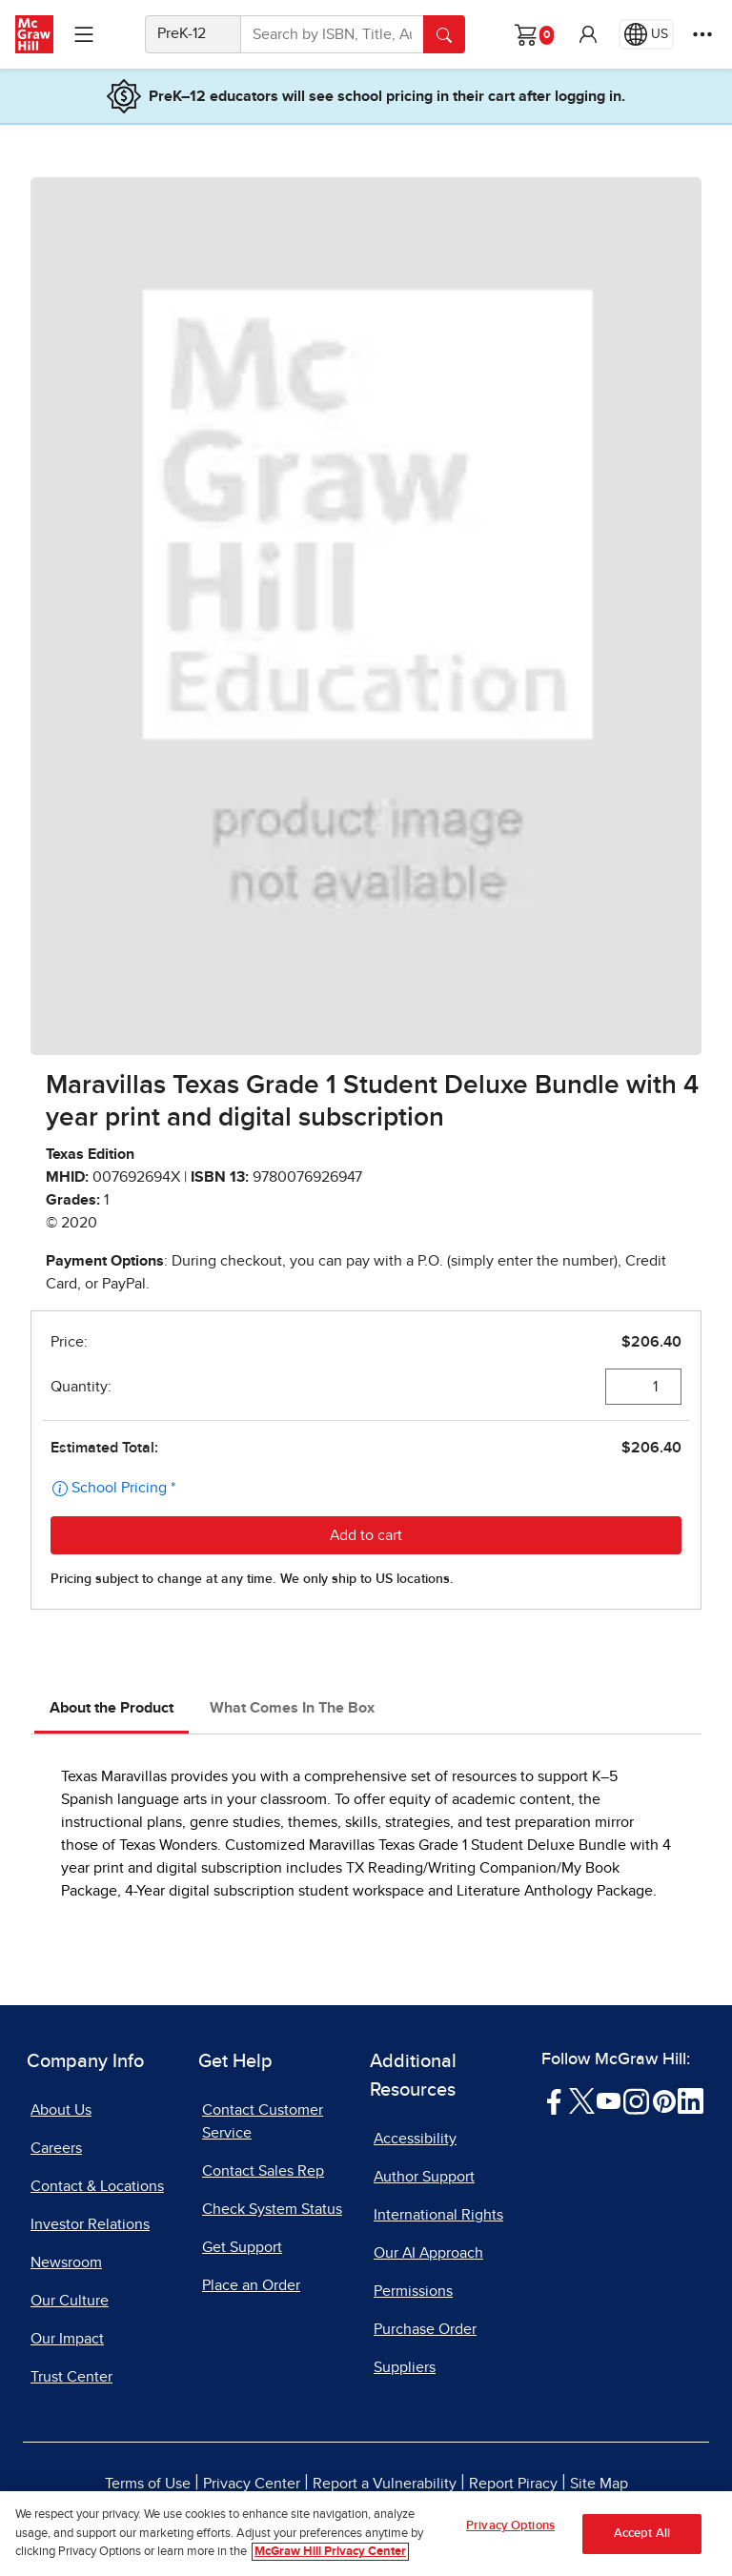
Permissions (413, 2291)
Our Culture (69, 2300)
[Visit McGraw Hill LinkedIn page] (690, 2100)
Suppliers (405, 2367)
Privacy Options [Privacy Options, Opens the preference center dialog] (510, 2526)
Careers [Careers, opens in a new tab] (56, 2148)
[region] (366, 2533)
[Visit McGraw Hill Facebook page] (554, 2100)
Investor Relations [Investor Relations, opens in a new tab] (90, 2224)
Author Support (424, 2176)
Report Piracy (513, 2483)
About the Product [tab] (111, 1707)
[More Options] (702, 34)
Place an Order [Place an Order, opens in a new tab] (251, 2285)
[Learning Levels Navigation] (84, 34)
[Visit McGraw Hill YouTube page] (608, 2100)
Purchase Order (425, 2329)
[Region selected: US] (646, 34)
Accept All (642, 2533)
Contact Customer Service (262, 2121)
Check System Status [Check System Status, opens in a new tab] (272, 2209)
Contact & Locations (97, 2186)
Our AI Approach (428, 2253)
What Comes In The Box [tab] (292, 1707)
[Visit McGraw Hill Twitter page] (582, 2100)
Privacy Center (251, 2483)
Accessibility (415, 2138)
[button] (588, 34)
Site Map (599, 2483)
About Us (61, 2110)
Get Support (242, 2247)
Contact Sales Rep (263, 2171)
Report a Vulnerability (385, 2483)
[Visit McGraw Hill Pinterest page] (664, 2100)
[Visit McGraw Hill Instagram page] (636, 2100)
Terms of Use (148, 2483)
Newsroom (66, 2262)
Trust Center (71, 2376)
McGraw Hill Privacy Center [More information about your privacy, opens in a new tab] (330, 2552)
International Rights (438, 2214)
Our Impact (67, 2338)
